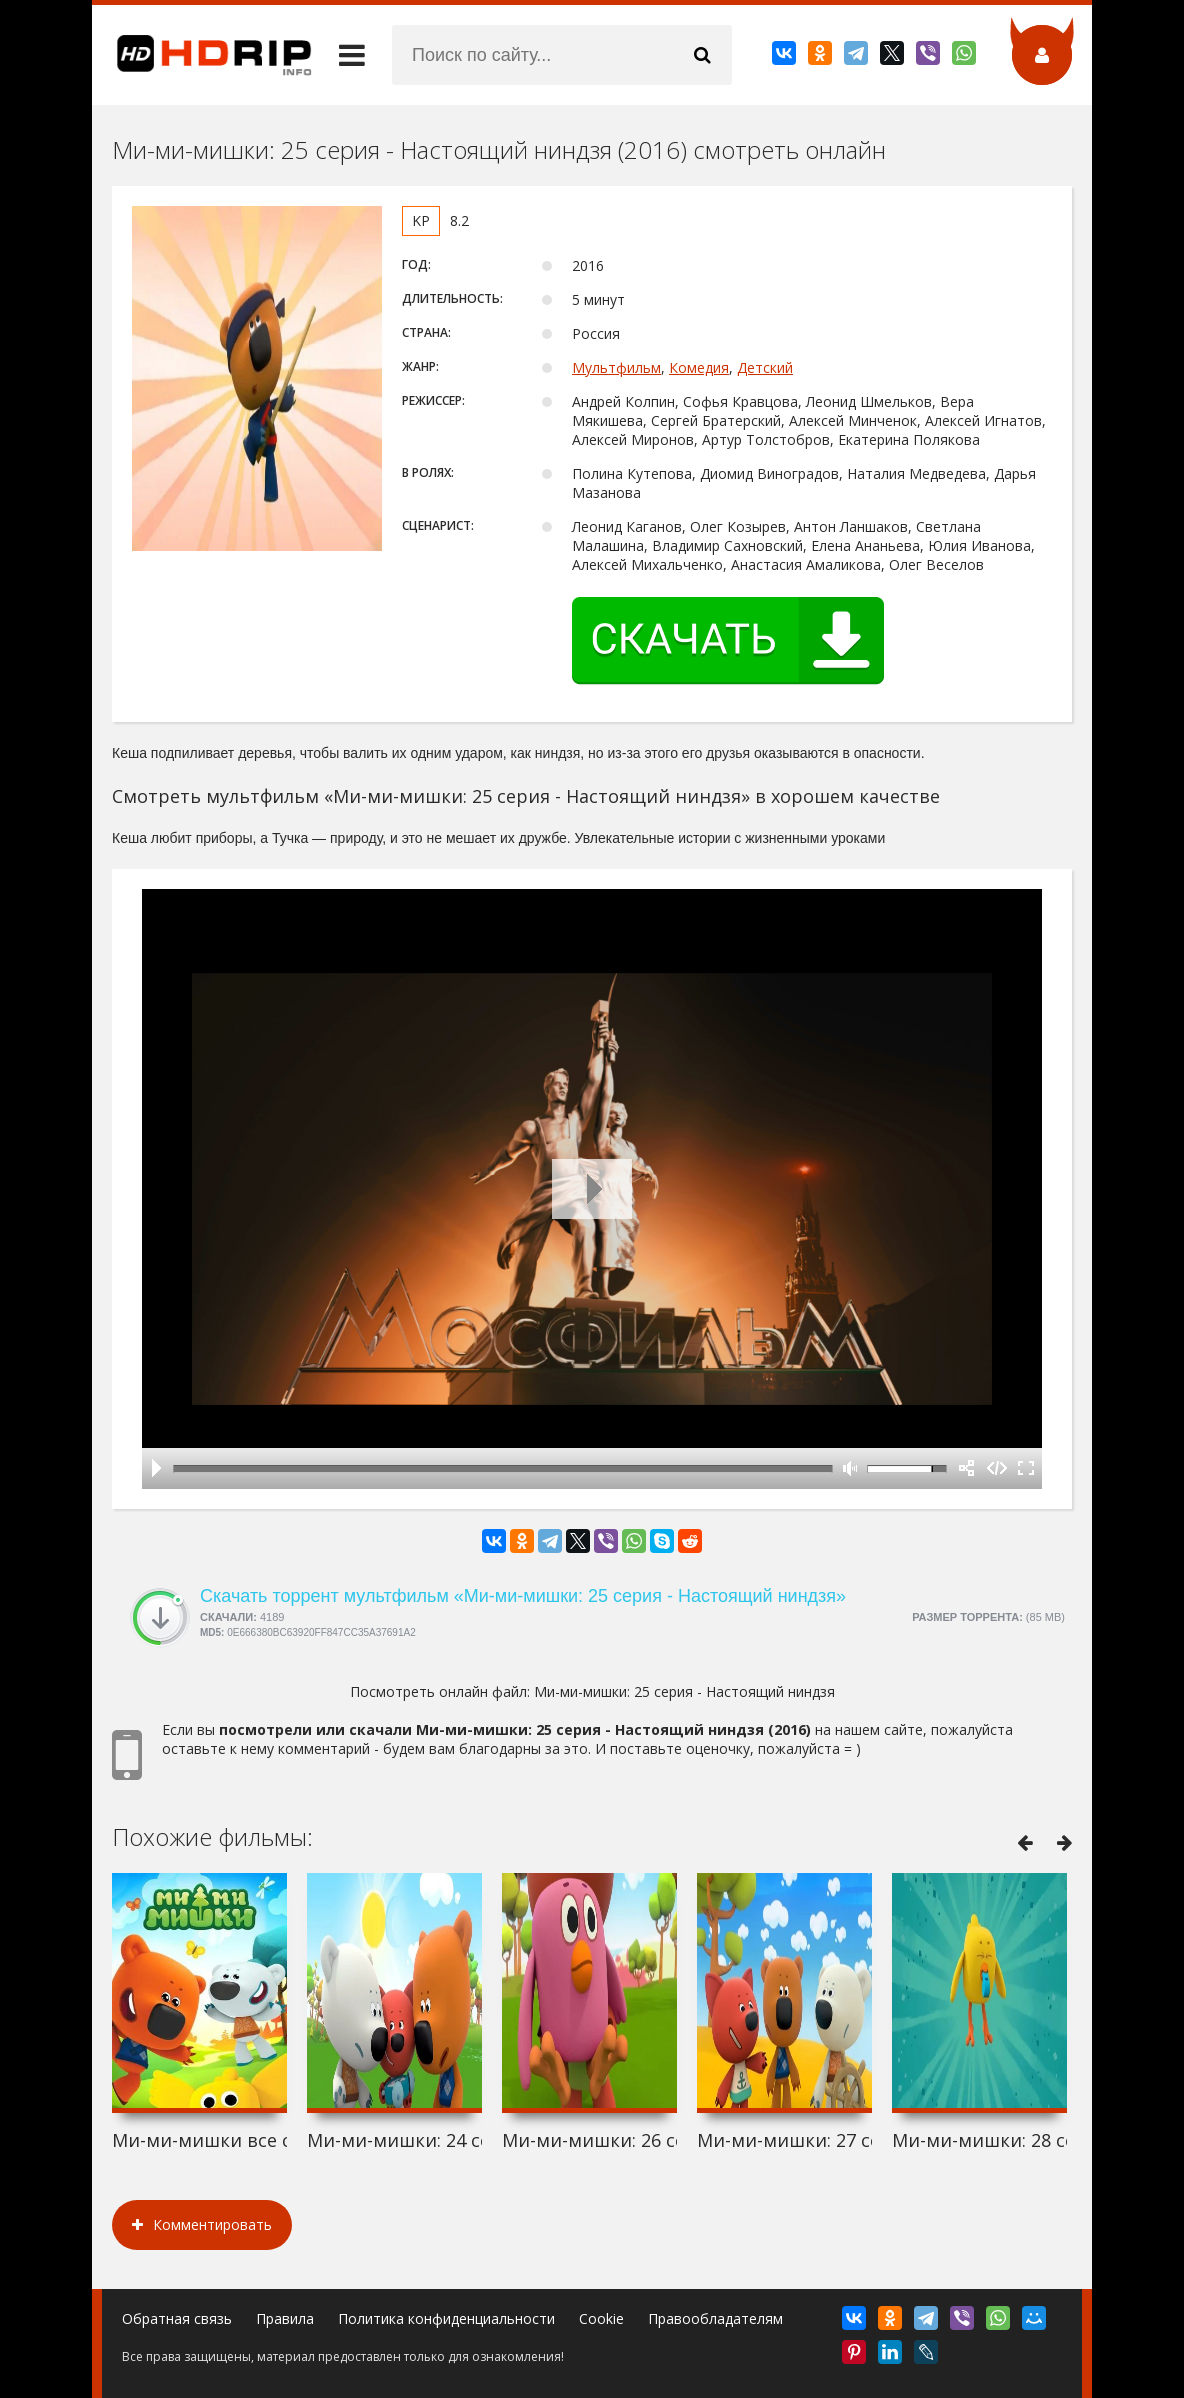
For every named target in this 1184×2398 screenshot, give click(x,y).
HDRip (202, 55)
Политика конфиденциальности (446, 2318)
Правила (285, 2318)
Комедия (699, 367)
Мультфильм (616, 367)
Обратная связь (177, 2318)
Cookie (601, 2318)
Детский (765, 367)
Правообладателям (715, 2318)
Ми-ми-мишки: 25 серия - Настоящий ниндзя (684, 1691)
